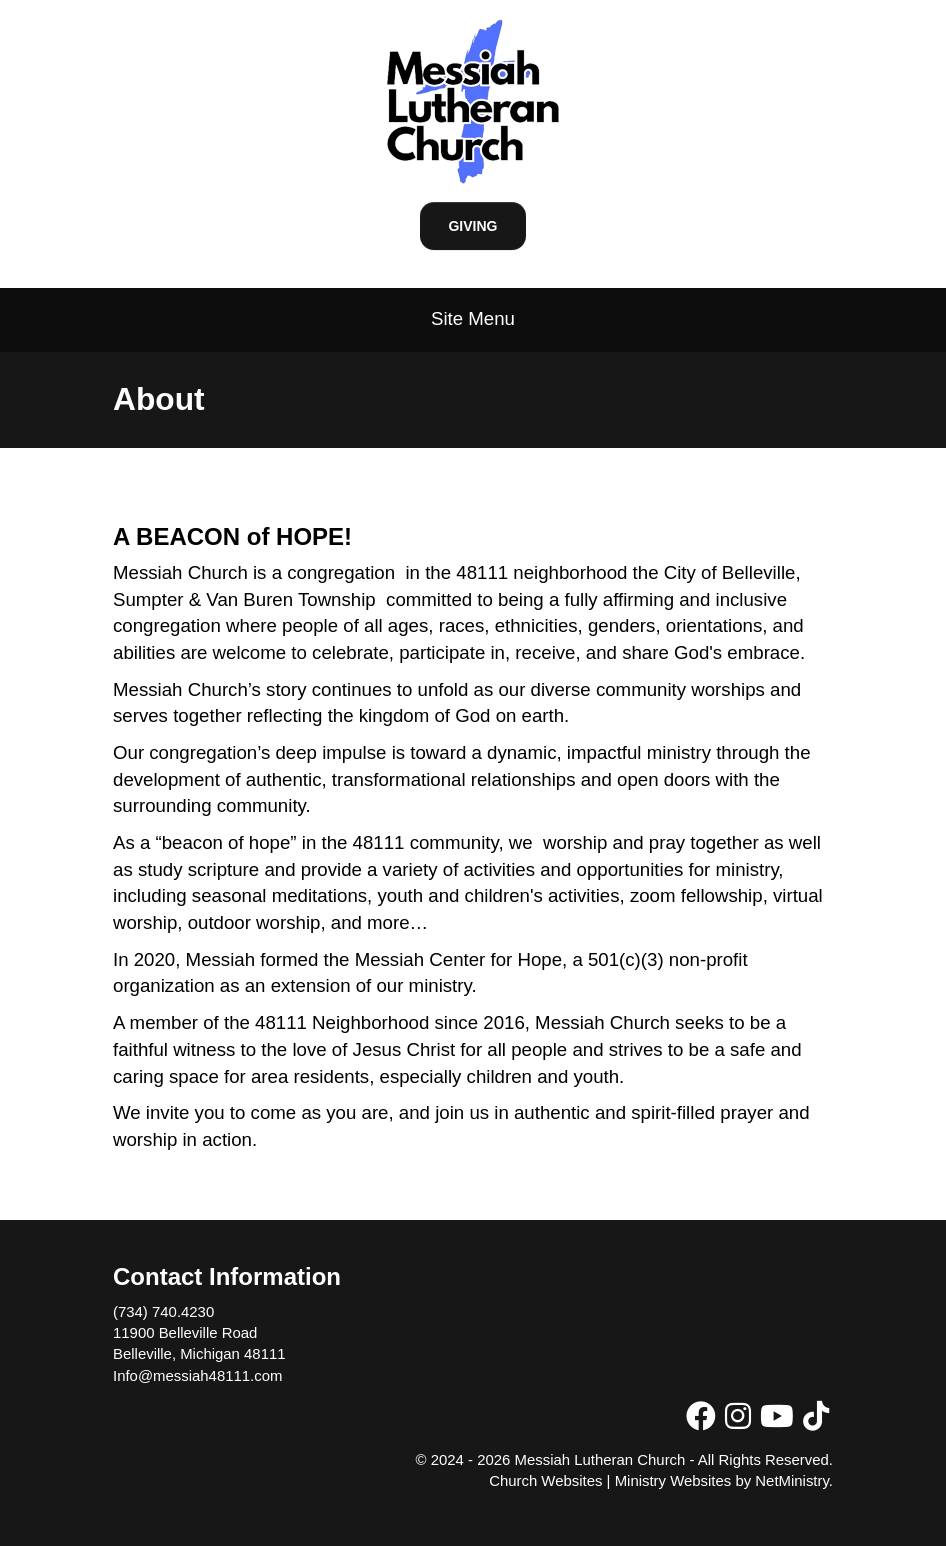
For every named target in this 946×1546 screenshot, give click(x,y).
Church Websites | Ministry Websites (612, 1480)
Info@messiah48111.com (197, 1375)
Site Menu (473, 318)
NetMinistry (792, 1480)
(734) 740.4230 (163, 1311)
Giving (472, 226)
